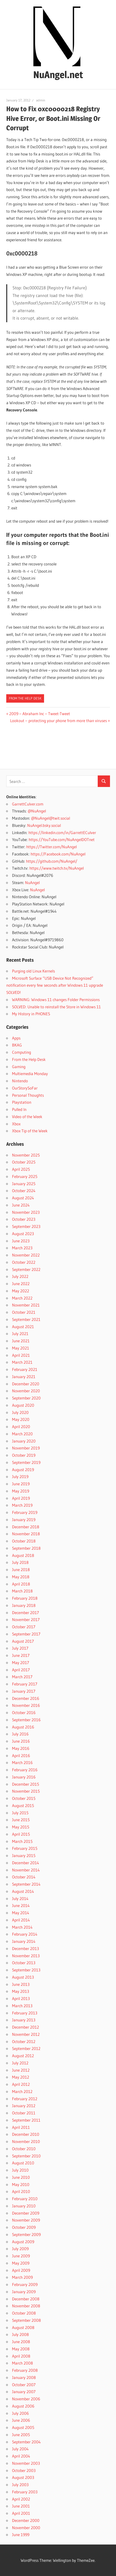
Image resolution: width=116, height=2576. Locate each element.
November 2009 (26, 2220)
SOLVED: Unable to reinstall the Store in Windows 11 (56, 1006)
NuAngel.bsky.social (44, 825)
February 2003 (25, 2491)
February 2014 (24, 1934)
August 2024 (23, 1197)
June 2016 (21, 1741)
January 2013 (23, 2019)
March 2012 (22, 2091)
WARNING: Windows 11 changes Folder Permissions (56, 999)
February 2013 (24, 2012)
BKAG (17, 1044)
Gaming (19, 1066)
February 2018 (25, 1598)
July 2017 (20, 1648)
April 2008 (21, 2356)
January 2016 (24, 1776)
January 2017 (23, 1691)
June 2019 (21, 1483)
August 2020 (23, 1405)
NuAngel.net (58, 74)
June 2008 (21, 2341)
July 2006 (20, 2413)
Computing (21, 1052)
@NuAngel (37, 810)
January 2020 (24, 1440)
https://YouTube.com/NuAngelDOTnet (62, 839)
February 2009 (25, 2284)
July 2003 (20, 2484)
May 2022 (20, 1290)
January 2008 (24, 2377)
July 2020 (20, 1412)
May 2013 (20, 1991)
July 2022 (20, 1276)
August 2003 (23, 2477)
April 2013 (21, 1998)
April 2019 (21, 1498)
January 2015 (23, 1855)
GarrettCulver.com (27, 803)
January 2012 (23, 2105)
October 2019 (23, 1455)
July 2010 (20, 2170)
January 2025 (23, 1183)
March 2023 (22, 1247)
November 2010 (26, 2141)
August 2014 (23, 1891)
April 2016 (21, 1755)
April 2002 (21, 2499)
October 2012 (23, 2041)
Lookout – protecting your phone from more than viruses (58, 720)
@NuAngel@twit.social (50, 818)
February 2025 (24, 1176)
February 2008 (25, 2370)
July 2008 (20, 2334)
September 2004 (26, 2441)
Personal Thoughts (28, 1095)
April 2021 (21, 1355)
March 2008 (22, 2362)
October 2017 (23, 1626)
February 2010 (25, 2198)
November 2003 (26, 2463)
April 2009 (21, 2270)
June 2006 (21, 2420)
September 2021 (26, 1319)
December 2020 (25, 1383)
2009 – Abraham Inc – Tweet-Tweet (39, 713)
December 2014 (25, 1862)
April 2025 (21, 1169)
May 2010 (20, 2184)
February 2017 (24, 1683)
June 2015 (21, 1819)
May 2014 (20, 1912)
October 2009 (24, 2227)
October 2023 (23, 1219)
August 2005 (23, 2427)
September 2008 (26, 2320)
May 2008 (21, 2348)
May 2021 (20, 1347)
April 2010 (21, 2191)
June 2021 (21, 1340)
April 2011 (21, 2127)
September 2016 (26, 1719)
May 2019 (20, 1490)
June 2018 (21, 1569)
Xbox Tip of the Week (30, 1130)
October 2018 (24, 1540)
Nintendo (20, 1080)
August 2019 (23, 1469)
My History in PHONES (31, 1013)
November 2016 (26, 1705)
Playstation (21, 1102)
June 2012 (21, 2070)
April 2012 (21, 2084)
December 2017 (25, 1612)
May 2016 (20, 1748)
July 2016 (20, 1733)
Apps (16, 1037)
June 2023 (21, 1240)
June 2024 (21, 1205)
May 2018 (20, 1576)
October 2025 (23, 1161)
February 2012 (24, 2098)
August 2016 (23, 1726)
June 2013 (21, 1984)
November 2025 (26, 1155)
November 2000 (26, 2527)
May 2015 (20, 1826)
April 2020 (21, 1426)
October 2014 (23, 1876)
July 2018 (20, 1562)
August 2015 (23, 1805)
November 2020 (26, 1390)
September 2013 (26, 1969)
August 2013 (23, 1977)
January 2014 (23, 1941)
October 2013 (23, 1962)
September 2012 (26, 2048)
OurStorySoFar (25, 1087)
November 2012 (26, 2034)
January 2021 (23, 1376)
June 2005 (21, 2434)
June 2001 (21, 2505)
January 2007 (24, 2391)
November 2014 (26, 1869)
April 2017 (21, 1669)
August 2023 (23, 1233)
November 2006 (26, 2398)
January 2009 (24, 2291)
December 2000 (25, 2520)
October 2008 (24, 2313)
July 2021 (20, 1333)
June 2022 (21, 1283)
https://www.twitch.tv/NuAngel (56, 868)
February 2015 (24, 1848)
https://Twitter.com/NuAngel (51, 846)
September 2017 (26, 1633)
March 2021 (22, 1362)
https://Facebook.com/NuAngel (58, 853)
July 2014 (20, 1898)
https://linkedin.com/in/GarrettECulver (62, 832)
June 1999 (20, 2534)
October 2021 (23, 1312)
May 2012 (20, 2077)
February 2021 (24, 1369)
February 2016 (25, 1769)
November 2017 (26, 1619)
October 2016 (24, 1712)
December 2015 (25, 1784)
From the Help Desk (25, 698)
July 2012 (20, 2062)
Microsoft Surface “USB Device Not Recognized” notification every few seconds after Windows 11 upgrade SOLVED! (54, 985)
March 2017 (22, 1676)
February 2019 (24, 1512)
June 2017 (21, 1655)
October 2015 (23, 1798)
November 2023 (26, 1212)
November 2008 (26, 2305)
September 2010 (26, 2155)
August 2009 (23, 2241)
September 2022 (26, 1269)
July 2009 (20, 2248)
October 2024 (23, 1190)
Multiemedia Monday (30, 1073)
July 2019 (20, 1476)
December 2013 (25, 1948)
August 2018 (23, 1555)
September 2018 (26, 1548)
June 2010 (21, 2177)
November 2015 (26, 1791)
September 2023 (26, 1226)
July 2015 (20, 1812)
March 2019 (22, 1505)
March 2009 (22, 2277)
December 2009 (25, 2213)
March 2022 (22, 1297)
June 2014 (21, 1905)
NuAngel (32, 882)
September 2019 (26, 1462)
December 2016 (25, 1698)
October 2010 (24, 2148)
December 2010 (25, 2134)
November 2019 (26, 1447)
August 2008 (23, 2327)
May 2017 (20, 1662)
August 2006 (23, 2406)
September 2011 (26, 2120)
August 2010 (23, 2162)
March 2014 (22, 1927)
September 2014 (26, 1884)
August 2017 (23, 1641)
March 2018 (22, 1590)
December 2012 (25, 2027)
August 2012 (23, 2055)
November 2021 (26, 1304)
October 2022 (23, 1262)
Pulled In (19, 1109)
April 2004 (21, 2455)
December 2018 (25, 1526)
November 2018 (26, 1533)
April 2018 (21, 1583)
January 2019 (23, 1519)
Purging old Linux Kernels (33, 970)
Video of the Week (27, 1116)
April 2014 (21, 1919)
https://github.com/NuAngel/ (51, 861)
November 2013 (26, 1955)
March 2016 (22, 1762)
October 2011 (23, 2112)
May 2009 (20, 2263)
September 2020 (26, 1397)
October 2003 (24, 2470)
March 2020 (22, 1433)
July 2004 (20, 2448)
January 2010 (24, 2205)
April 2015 (21, 1834)
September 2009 (26, 2234)
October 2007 (24, 2384)
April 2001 (21, 2513)
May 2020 (20, 1419)
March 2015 (22, 1841)
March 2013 (22, 2005)
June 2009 (21, 2255)
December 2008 (25, 2298)
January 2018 (24, 1605)
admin (40, 100)
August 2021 (23, 1326)
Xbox (16, 1123)
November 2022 (26, 1254)
